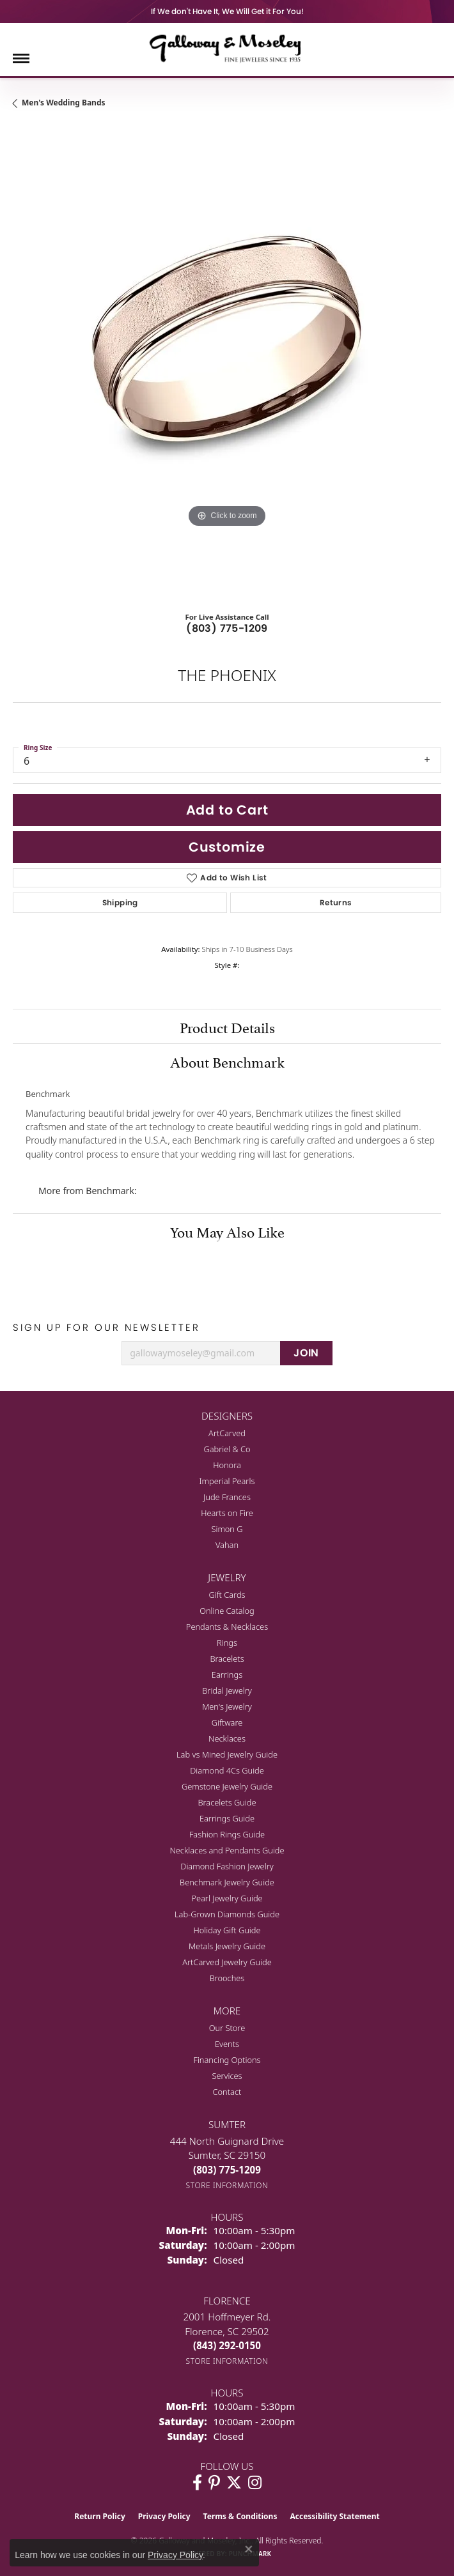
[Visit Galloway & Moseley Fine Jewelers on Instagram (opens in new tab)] (255, 2482)
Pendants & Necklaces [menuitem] (227, 1626)
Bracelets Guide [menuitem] (227, 1802)
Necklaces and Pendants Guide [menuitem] (226, 1850)
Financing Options (226, 2060)
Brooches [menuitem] (227, 1978)
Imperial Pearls (227, 1481)
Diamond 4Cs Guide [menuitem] (227, 1770)
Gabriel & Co (226, 1449)
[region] (227, 362)
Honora (227, 1465)
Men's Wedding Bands (64, 102)
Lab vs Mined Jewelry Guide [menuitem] (227, 1754)
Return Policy (99, 2516)
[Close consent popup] (249, 2549)
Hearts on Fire (227, 1513)
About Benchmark (227, 1060)
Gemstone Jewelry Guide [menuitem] (227, 1786)
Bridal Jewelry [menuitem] (226, 1690)
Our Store (227, 2028)
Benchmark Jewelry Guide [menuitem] (227, 1882)
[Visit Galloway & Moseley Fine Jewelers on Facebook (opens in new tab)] (197, 2482)
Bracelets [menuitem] (227, 1658)
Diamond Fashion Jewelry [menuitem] (226, 1866)
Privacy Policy (164, 2516)
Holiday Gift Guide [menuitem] (226, 1930)
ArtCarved (227, 1433)
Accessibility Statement (334, 2516)
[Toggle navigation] (21, 58)
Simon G (226, 1529)
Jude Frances (227, 1497)
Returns (336, 902)
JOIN (306, 1353)
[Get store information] (227, 2185)
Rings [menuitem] (227, 1642)
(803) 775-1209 (227, 628)
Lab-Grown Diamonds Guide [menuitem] (227, 1914)
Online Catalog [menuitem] (227, 1610)
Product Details (227, 1026)
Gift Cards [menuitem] (226, 1594)
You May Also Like (227, 1230)
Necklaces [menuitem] (227, 1738)
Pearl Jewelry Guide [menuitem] (226, 1898)
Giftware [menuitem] (227, 1722)
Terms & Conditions (240, 2516)
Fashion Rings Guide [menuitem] (227, 1834)
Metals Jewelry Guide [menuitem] (227, 1946)
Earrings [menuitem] (227, 1674)
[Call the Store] (227, 2169)
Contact (227, 2091)
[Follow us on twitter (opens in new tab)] (234, 2482)
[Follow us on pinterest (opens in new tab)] (214, 2482)
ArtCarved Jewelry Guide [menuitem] (227, 1962)
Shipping (120, 902)
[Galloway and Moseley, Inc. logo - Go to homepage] (227, 47)
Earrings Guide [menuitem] (227, 1818)
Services (227, 2076)
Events (227, 2044)
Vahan (227, 1545)
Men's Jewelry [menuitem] (227, 1706)
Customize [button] (227, 847)
